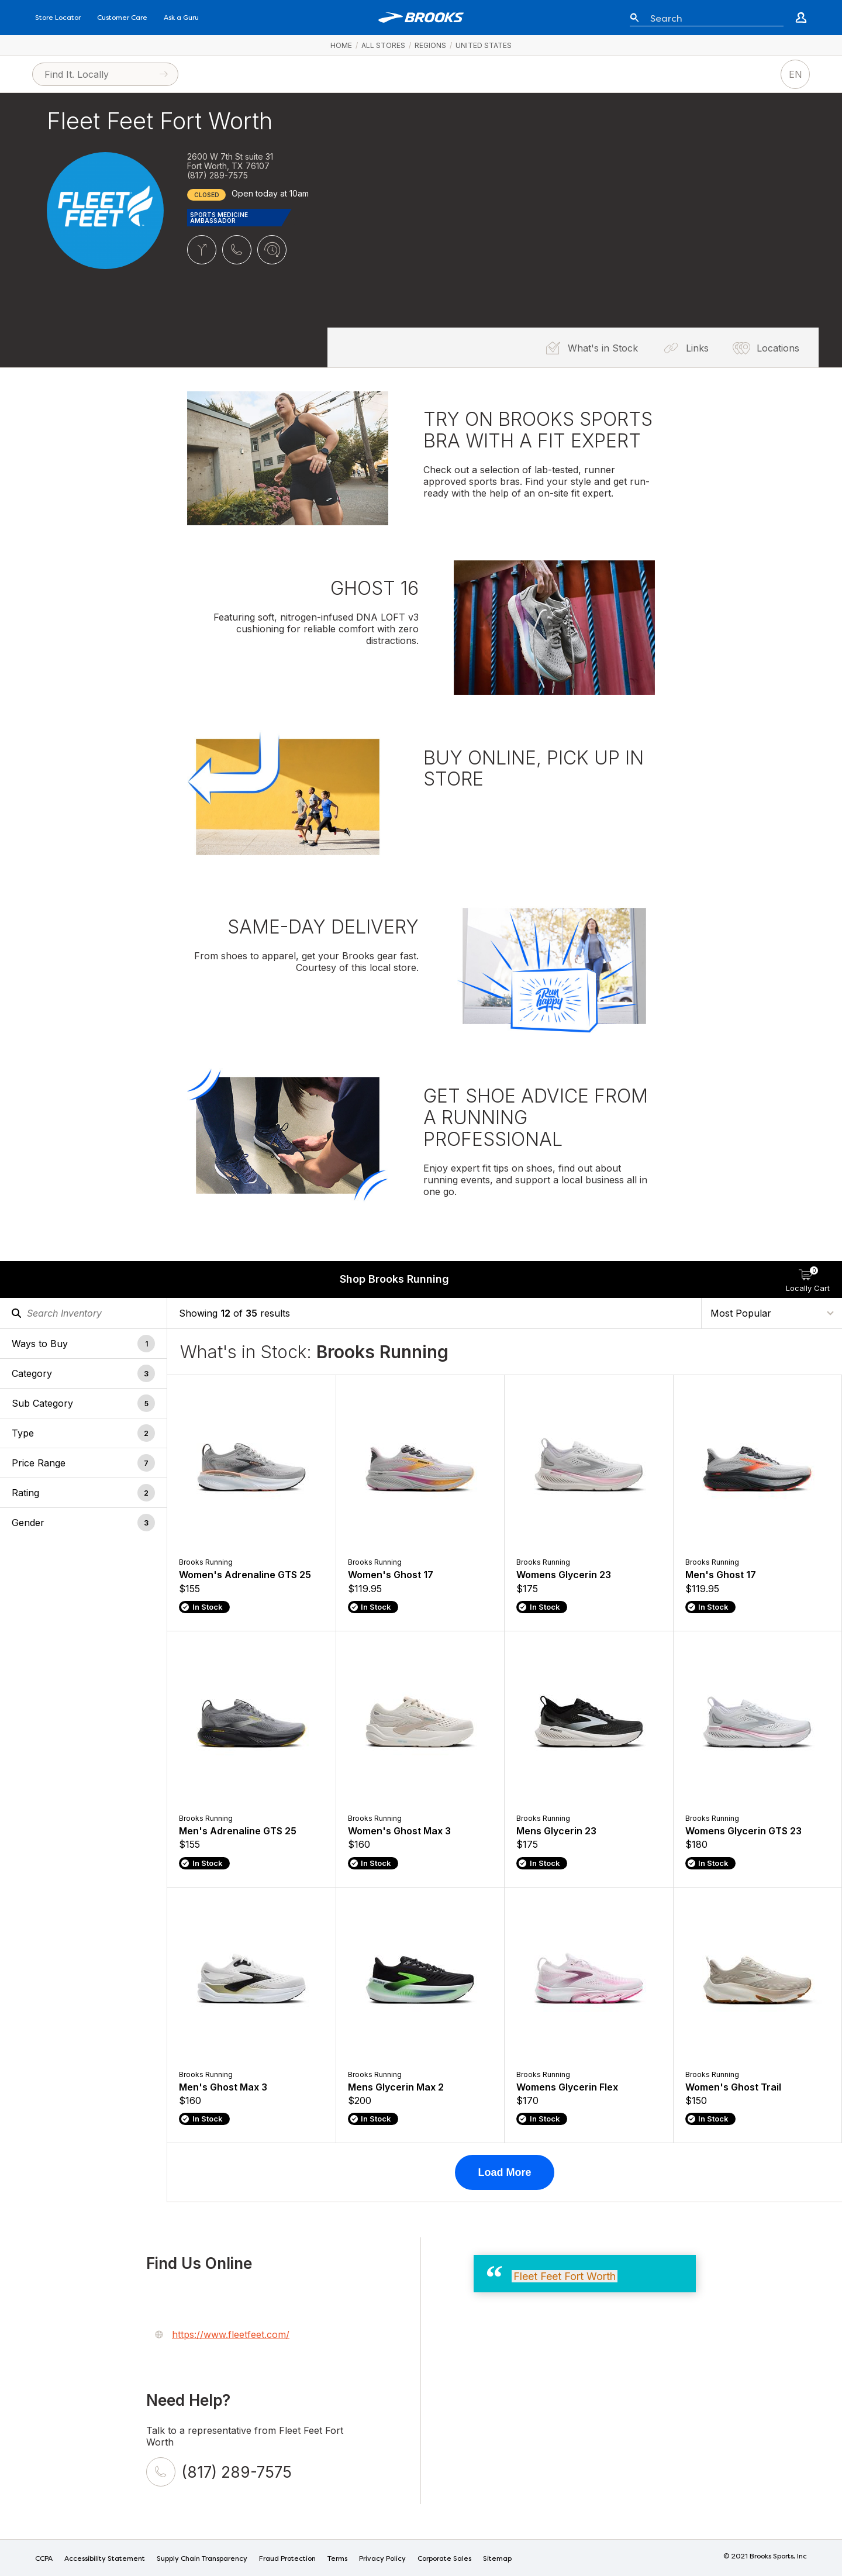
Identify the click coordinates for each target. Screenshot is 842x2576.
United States (483, 45)
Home (341, 45)
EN (795, 74)
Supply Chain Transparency (202, 2559)
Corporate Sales (444, 2559)
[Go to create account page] (801, 17)
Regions (430, 45)
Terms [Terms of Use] (337, 2559)
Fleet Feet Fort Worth (564, 2276)
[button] (83, 1343)
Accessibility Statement (104, 2559)
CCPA (44, 2559)
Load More (504, 2172)
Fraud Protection (287, 2559)
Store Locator (58, 18)
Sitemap (497, 2559)
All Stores (383, 45)
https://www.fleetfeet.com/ (230, 2334)
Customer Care (122, 18)
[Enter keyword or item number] (712, 17)
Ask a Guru (181, 18)
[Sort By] (772, 1313)
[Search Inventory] (83, 1313)
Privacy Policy (382, 2559)
